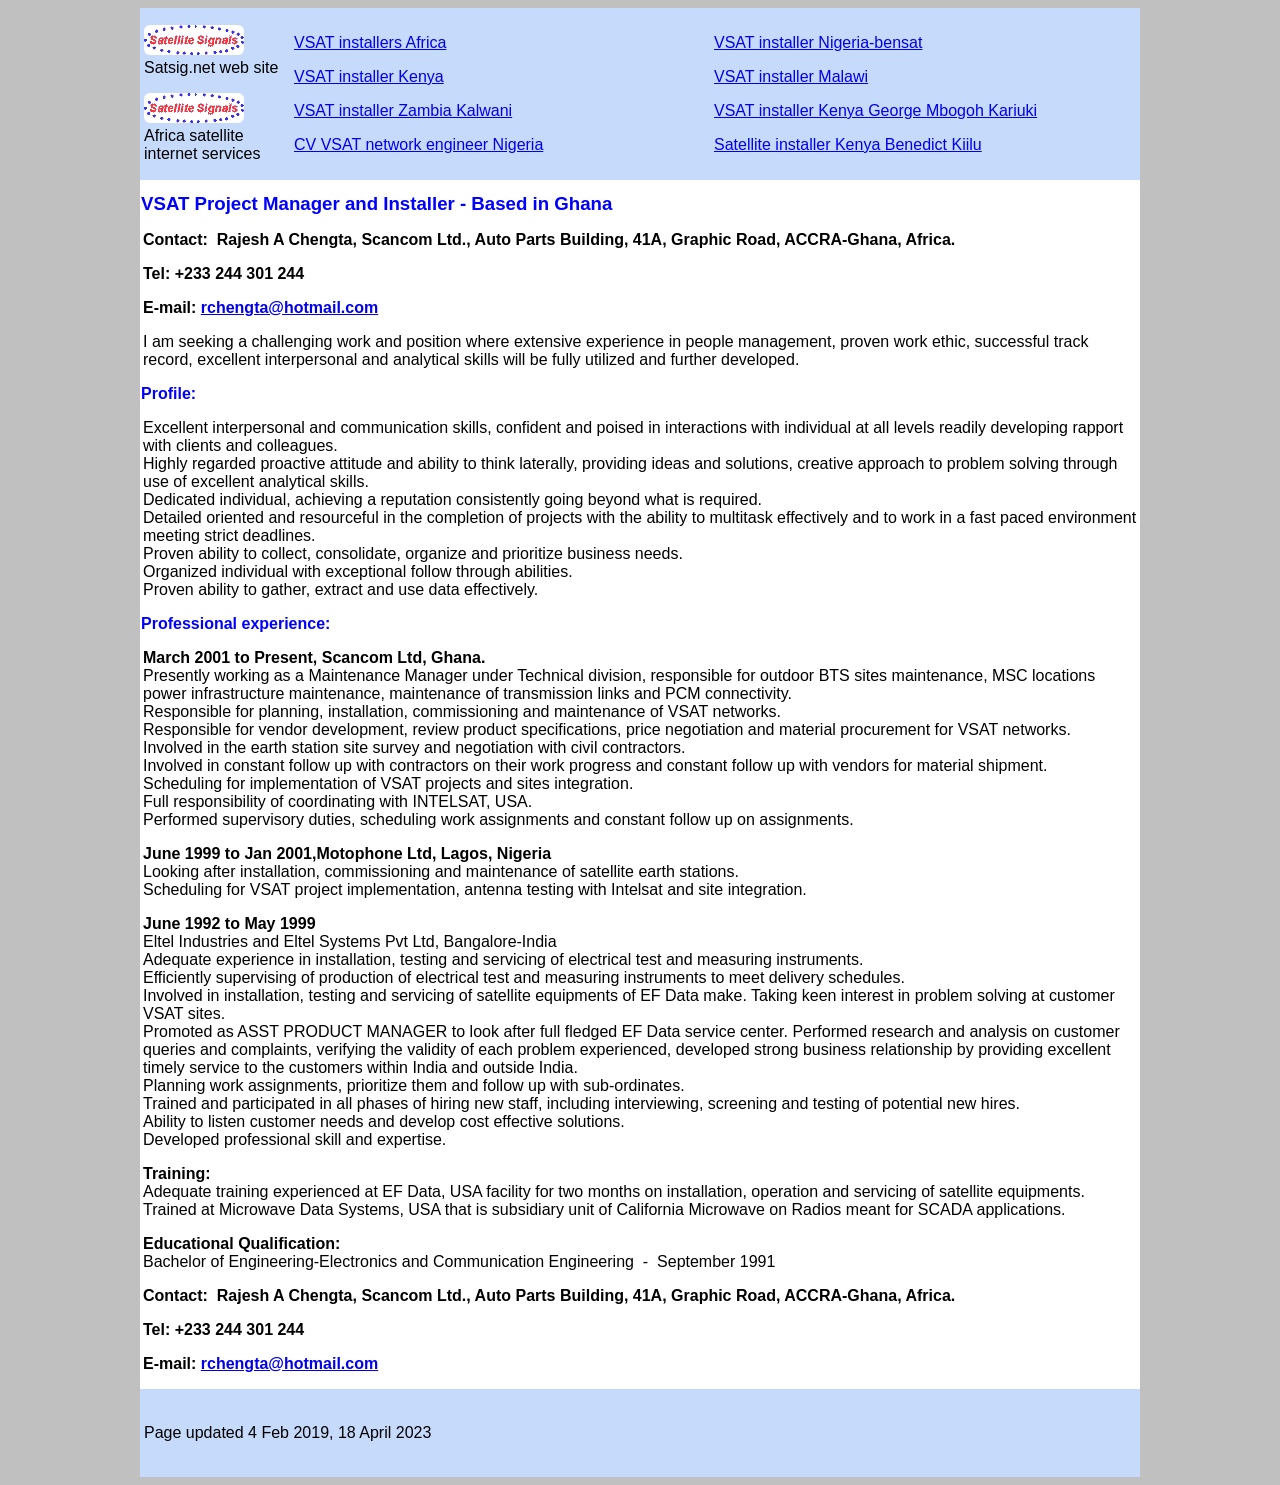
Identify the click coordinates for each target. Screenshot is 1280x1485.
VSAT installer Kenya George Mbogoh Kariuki (875, 110)
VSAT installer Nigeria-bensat (818, 42)
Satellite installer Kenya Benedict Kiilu (848, 144)
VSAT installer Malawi (791, 76)
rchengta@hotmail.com (289, 307)
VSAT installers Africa (370, 42)
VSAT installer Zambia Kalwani (403, 110)
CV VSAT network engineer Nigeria (418, 144)
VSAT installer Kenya (369, 76)
